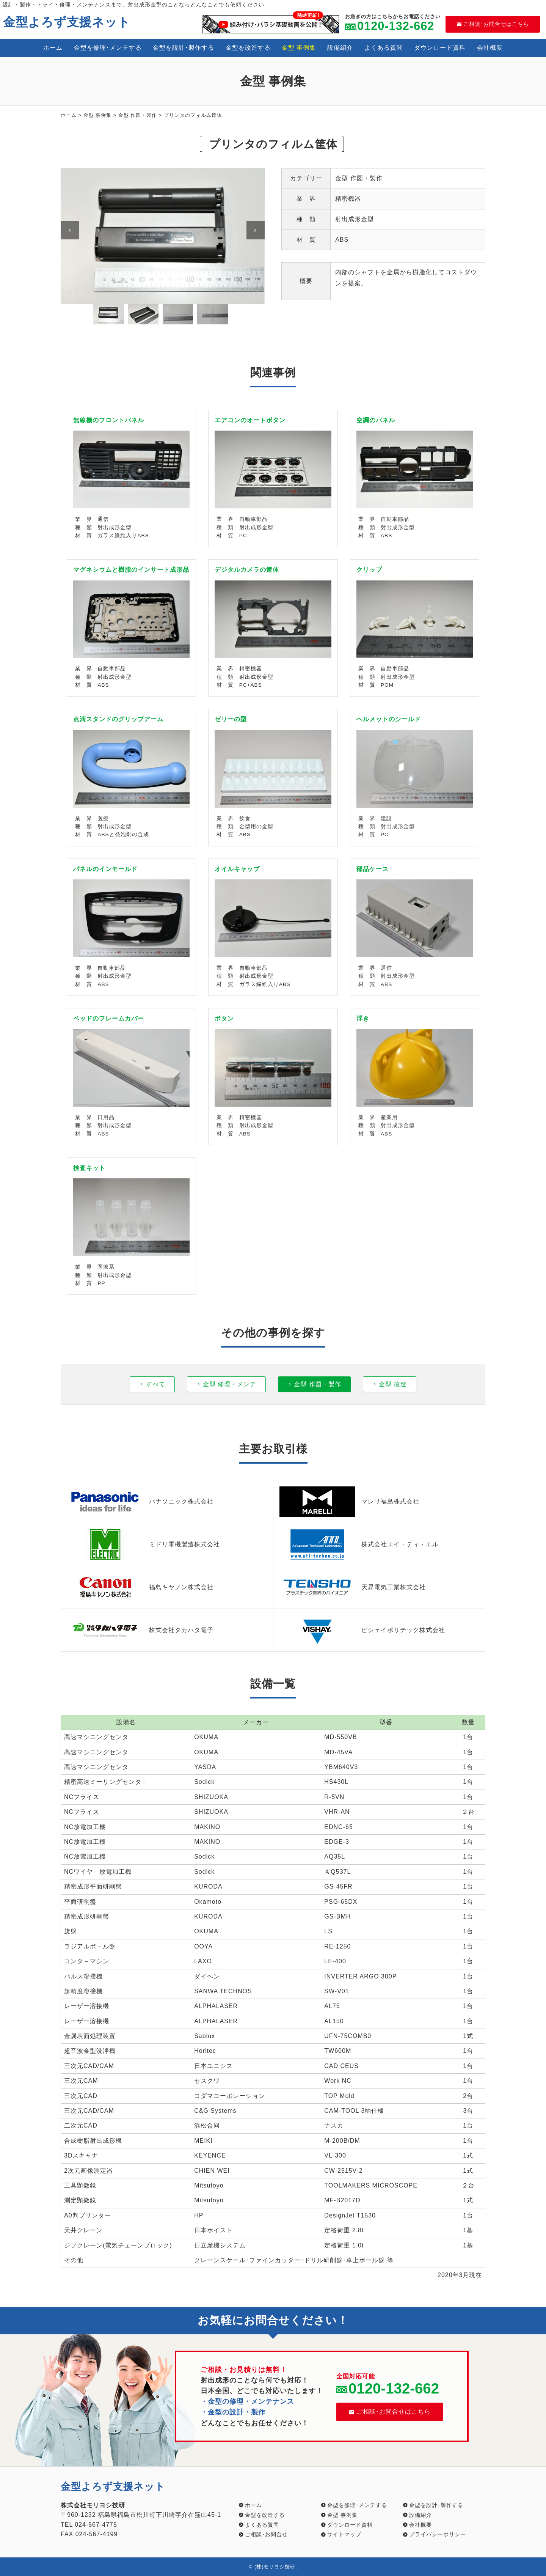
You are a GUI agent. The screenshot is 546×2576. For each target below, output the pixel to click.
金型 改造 (392, 1384)
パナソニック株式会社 (140, 1501)
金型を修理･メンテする (108, 47)
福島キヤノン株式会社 (140, 1587)
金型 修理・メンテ (229, 1384)
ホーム (53, 47)
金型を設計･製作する (183, 47)
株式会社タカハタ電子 (140, 1630)
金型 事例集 (299, 47)
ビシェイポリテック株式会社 (362, 1630)
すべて (155, 1384)
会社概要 (490, 47)
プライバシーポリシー (437, 2534)
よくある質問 (383, 47)
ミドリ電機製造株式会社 (143, 1544)
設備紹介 (340, 47)
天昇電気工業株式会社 (352, 1587)
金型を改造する (248, 47)
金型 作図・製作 (137, 115)
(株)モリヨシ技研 (275, 2567)
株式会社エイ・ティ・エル (359, 1544)
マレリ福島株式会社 (349, 1501)
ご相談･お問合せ (266, 2534)
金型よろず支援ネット (66, 22)
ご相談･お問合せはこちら (493, 24)
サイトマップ (344, 2534)
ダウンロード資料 (440, 47)
